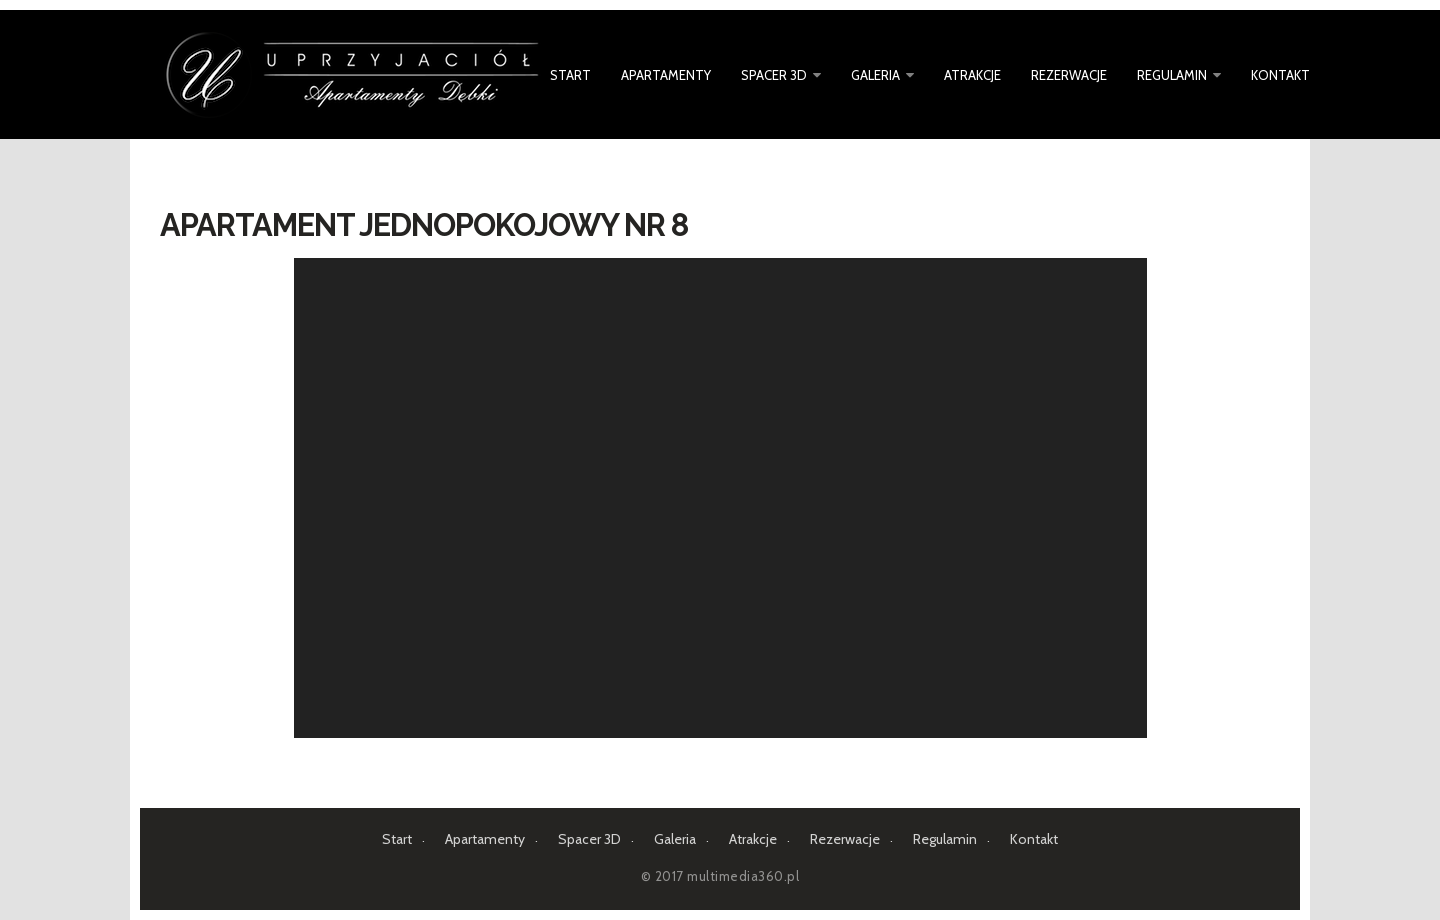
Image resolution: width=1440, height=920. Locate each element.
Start (570, 75)
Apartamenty (666, 75)
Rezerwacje (1069, 75)
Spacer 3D (774, 75)
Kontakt (1280, 75)
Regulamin (1172, 75)
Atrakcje (972, 75)
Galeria (875, 75)
